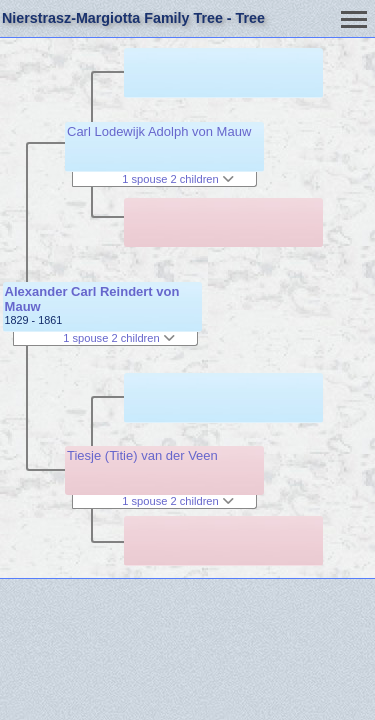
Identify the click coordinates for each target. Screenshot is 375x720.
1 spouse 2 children (119, 338)
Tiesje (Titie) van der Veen (142, 455)
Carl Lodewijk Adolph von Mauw (159, 131)
